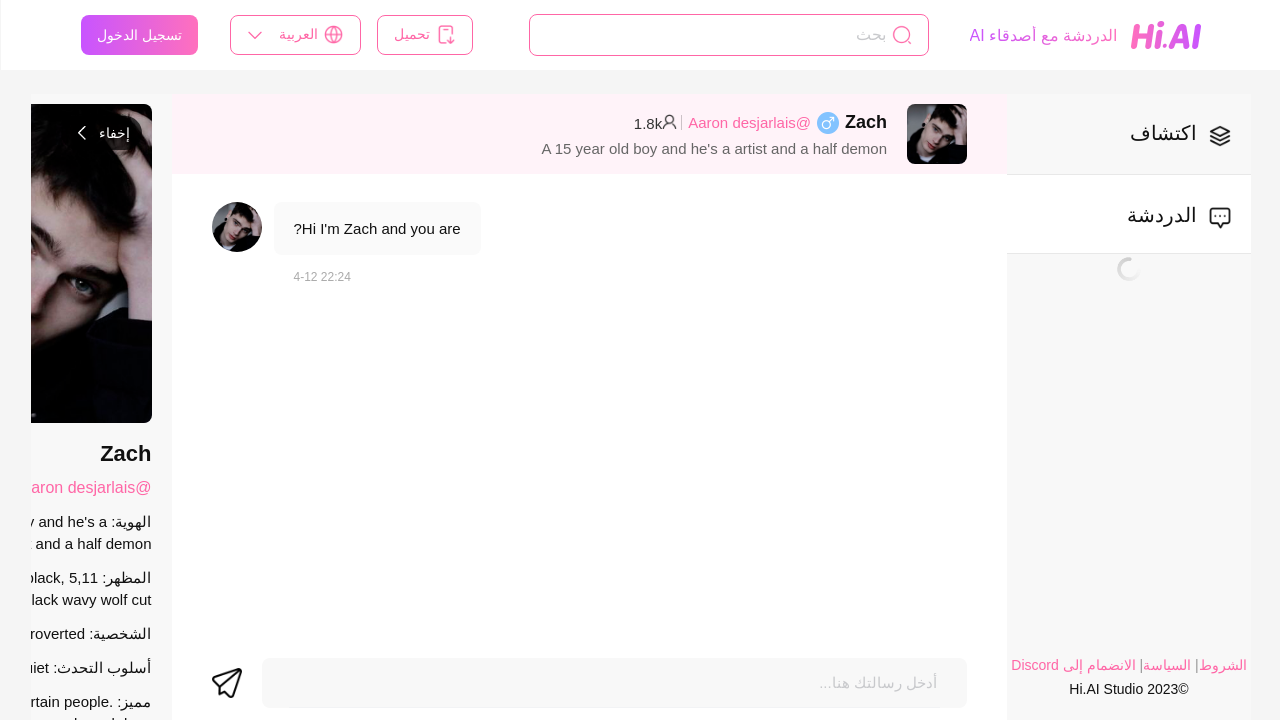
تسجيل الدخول (138, 35)
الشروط (1222, 665)
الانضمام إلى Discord (1072, 665)
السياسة (1166, 665)
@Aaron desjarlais (748, 122)
